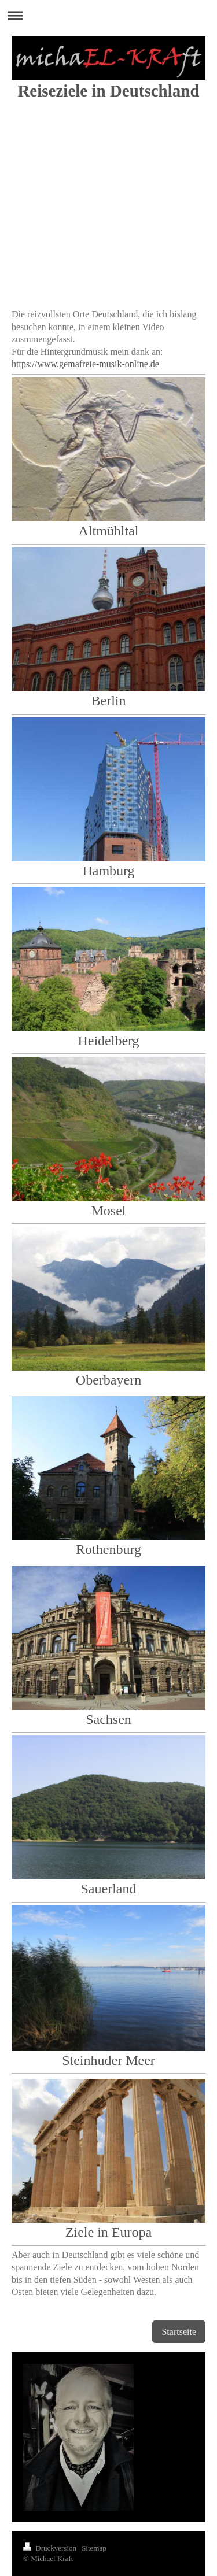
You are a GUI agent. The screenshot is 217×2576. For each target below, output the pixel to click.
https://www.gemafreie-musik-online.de (85, 364)
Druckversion (50, 2548)
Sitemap (94, 2548)
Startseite (178, 2332)
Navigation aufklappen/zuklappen (108, 15)
